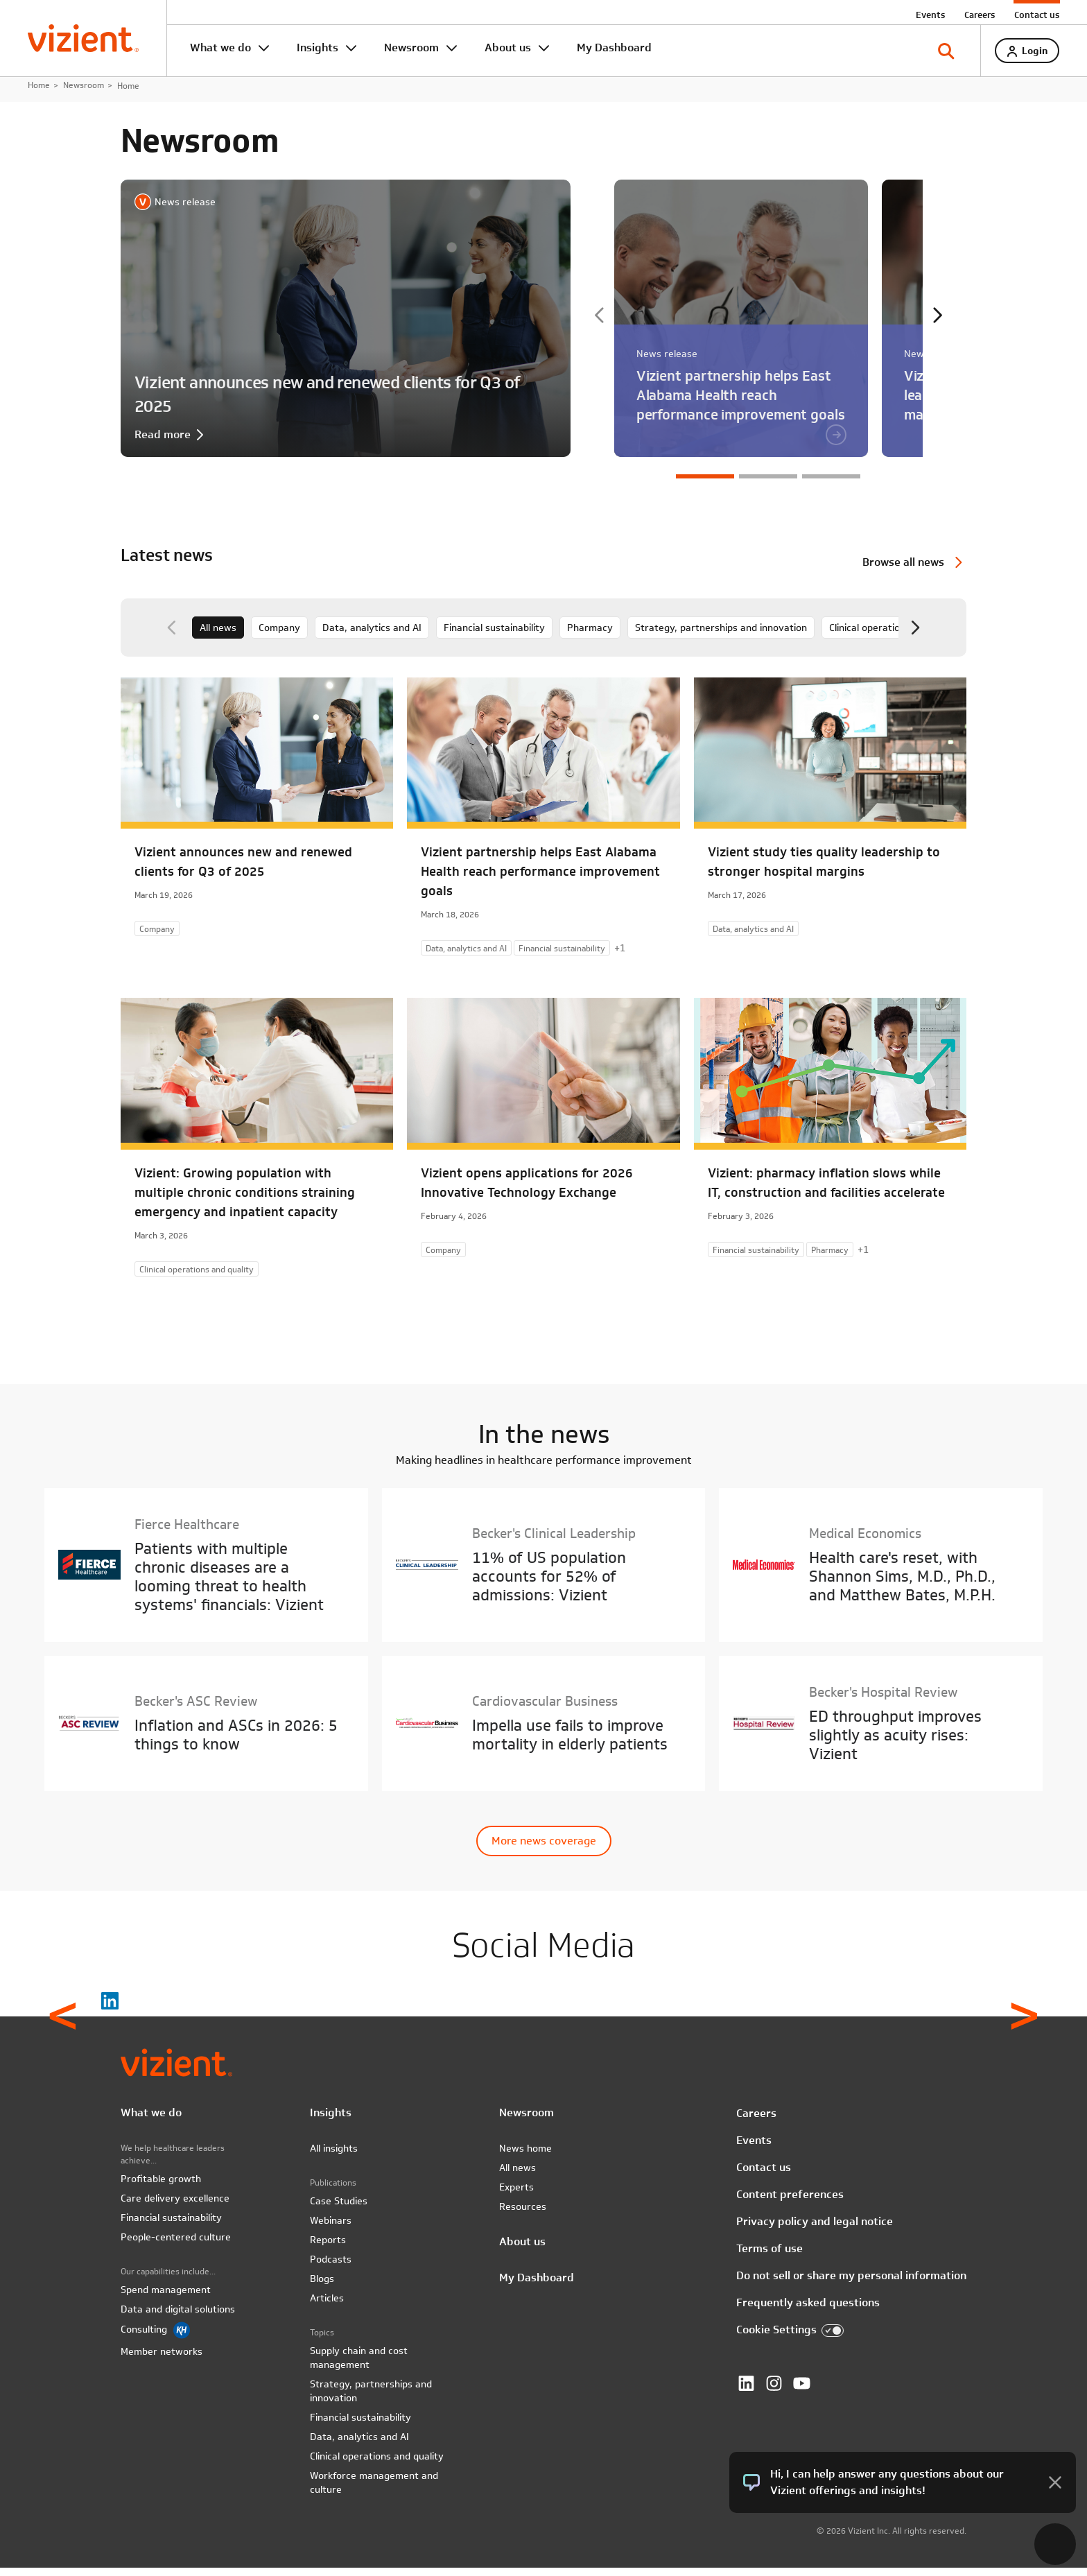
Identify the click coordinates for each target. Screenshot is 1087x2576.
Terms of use (769, 2256)
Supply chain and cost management (359, 2366)
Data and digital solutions (178, 2317)
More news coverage (544, 1848)
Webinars (330, 2228)
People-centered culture (176, 2245)
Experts (516, 2195)
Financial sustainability (494, 635)
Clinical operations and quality (896, 635)
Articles (327, 2306)
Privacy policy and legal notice (814, 2229)
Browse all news (903, 569)
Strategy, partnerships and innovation (721, 635)
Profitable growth (161, 2187)
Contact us (1036, 14)
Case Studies (338, 2209)
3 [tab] (831, 484)
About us (508, 47)
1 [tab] (705, 484)
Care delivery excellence (175, 2206)
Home (39, 92)
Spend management (166, 2298)
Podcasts (330, 2267)
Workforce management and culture (374, 2491)
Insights (317, 47)
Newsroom (411, 47)
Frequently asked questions (808, 2310)
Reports (328, 2248)
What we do (220, 47)
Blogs (322, 2287)
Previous (599, 322)
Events (930, 14)
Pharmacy (590, 635)
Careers (979, 14)
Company (279, 635)
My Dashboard (614, 47)
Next (937, 322)
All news (218, 635)
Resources (522, 2214)
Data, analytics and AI (371, 635)
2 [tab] (768, 484)
